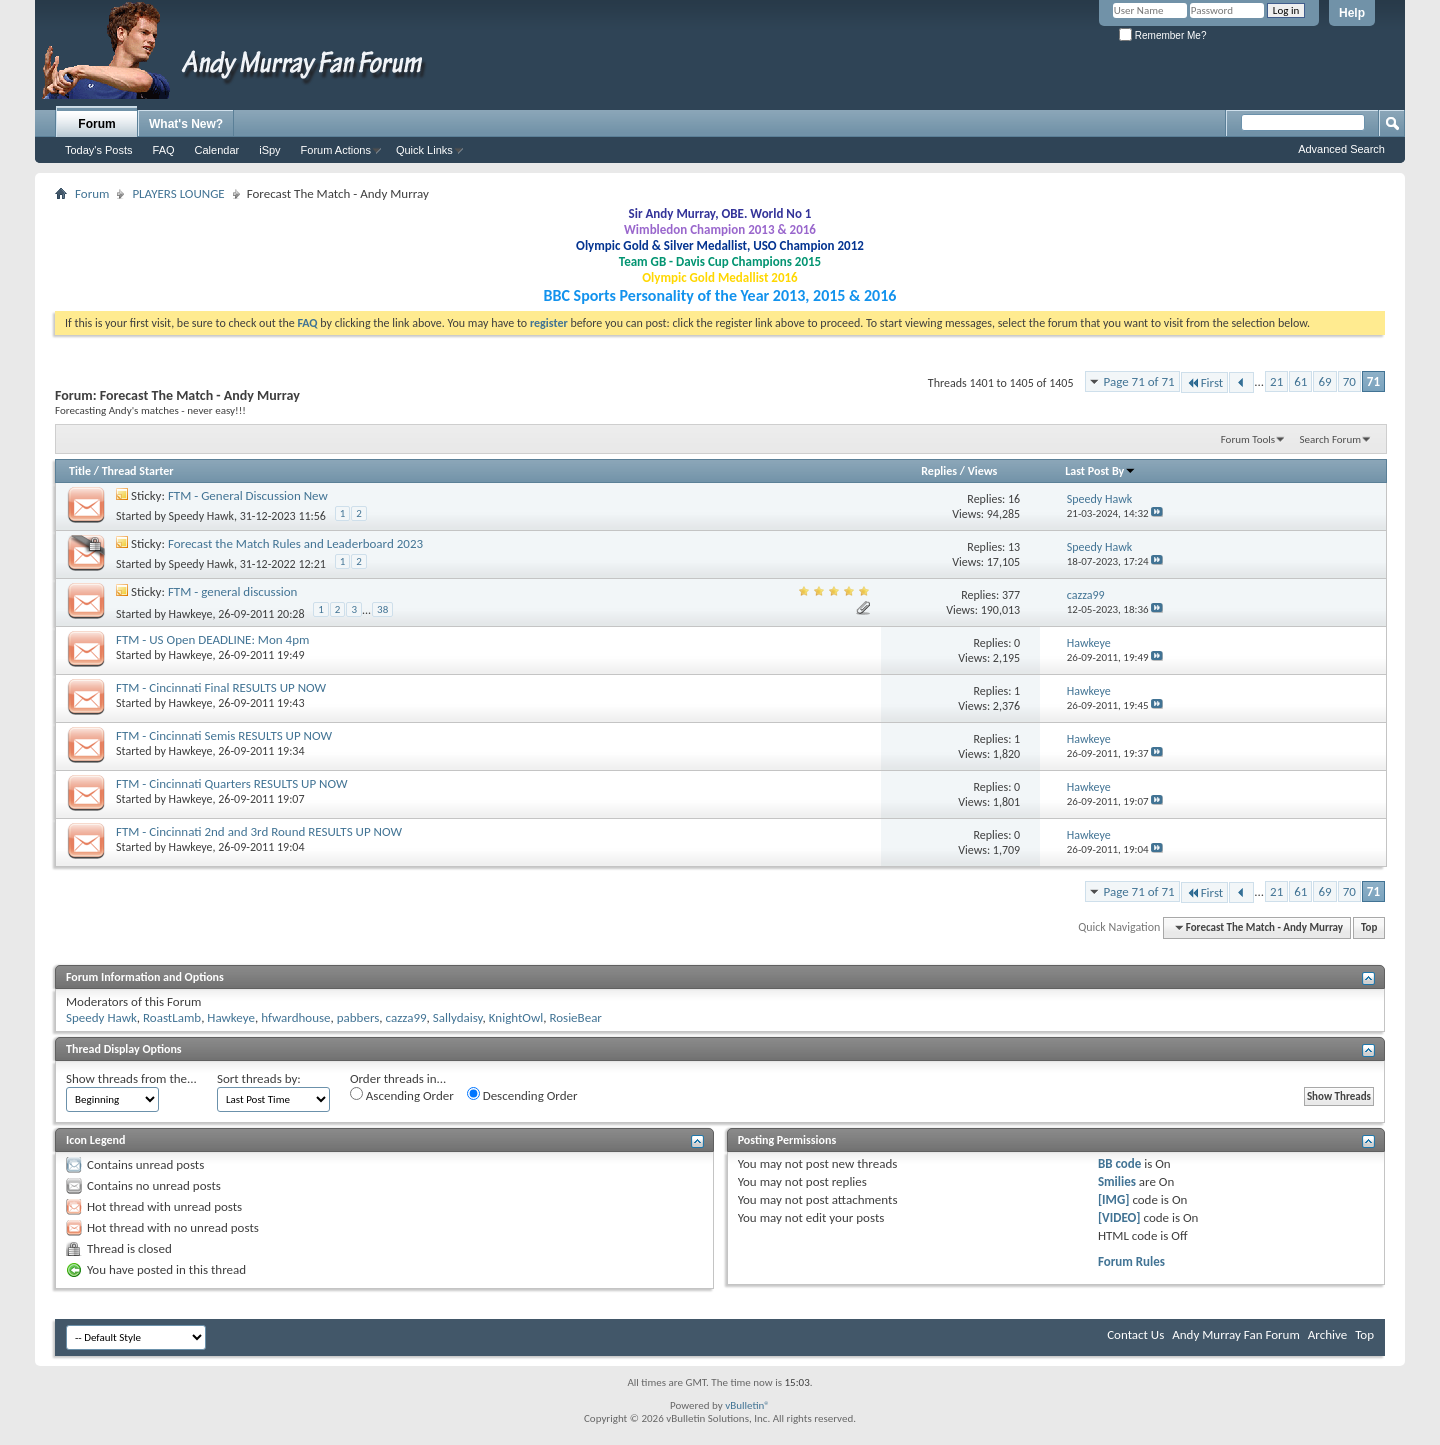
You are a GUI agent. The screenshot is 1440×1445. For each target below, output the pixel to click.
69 (1324, 381)
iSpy (269, 150)
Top (1369, 927)
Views (983, 471)
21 (1276, 381)
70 (1349, 381)
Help (1352, 13)
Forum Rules (1131, 1261)
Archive (1327, 1334)
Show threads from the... (131, 1078)
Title (80, 471)
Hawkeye (191, 614)
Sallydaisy (458, 1017)
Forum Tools (1248, 439)
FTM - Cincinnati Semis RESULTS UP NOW (224, 735)
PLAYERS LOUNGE (178, 193)
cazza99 (406, 1017)
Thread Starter (138, 471)
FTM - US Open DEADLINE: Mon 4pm (212, 639)
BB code (1119, 1163)
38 (382, 609)
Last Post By (1100, 471)
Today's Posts (99, 150)
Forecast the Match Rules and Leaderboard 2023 (295, 543)
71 (1373, 381)
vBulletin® (747, 1405)
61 (1300, 381)
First (1205, 382)
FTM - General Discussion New (248, 495)
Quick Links (424, 150)
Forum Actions (336, 150)
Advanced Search (1341, 149)
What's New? (186, 124)
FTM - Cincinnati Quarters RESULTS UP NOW (232, 783)
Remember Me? (1162, 35)
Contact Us (1135, 1334)
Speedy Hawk (201, 516)
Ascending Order (402, 1095)
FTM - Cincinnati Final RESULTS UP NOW (221, 687)
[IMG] (1114, 1199)
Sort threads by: (259, 1078)
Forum (96, 124)
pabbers (358, 1017)
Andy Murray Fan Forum (1236, 1334)
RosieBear (575, 1017)
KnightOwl (516, 1017)
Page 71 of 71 (1139, 381)
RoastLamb (172, 1017)
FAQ (164, 150)
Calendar (217, 150)
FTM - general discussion (233, 591)
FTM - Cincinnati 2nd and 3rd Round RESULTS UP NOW (259, 831)
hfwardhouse (295, 1017)
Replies (939, 471)
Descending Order (522, 1095)
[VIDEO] (1119, 1217)
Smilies (1117, 1181)
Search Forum (1331, 439)
